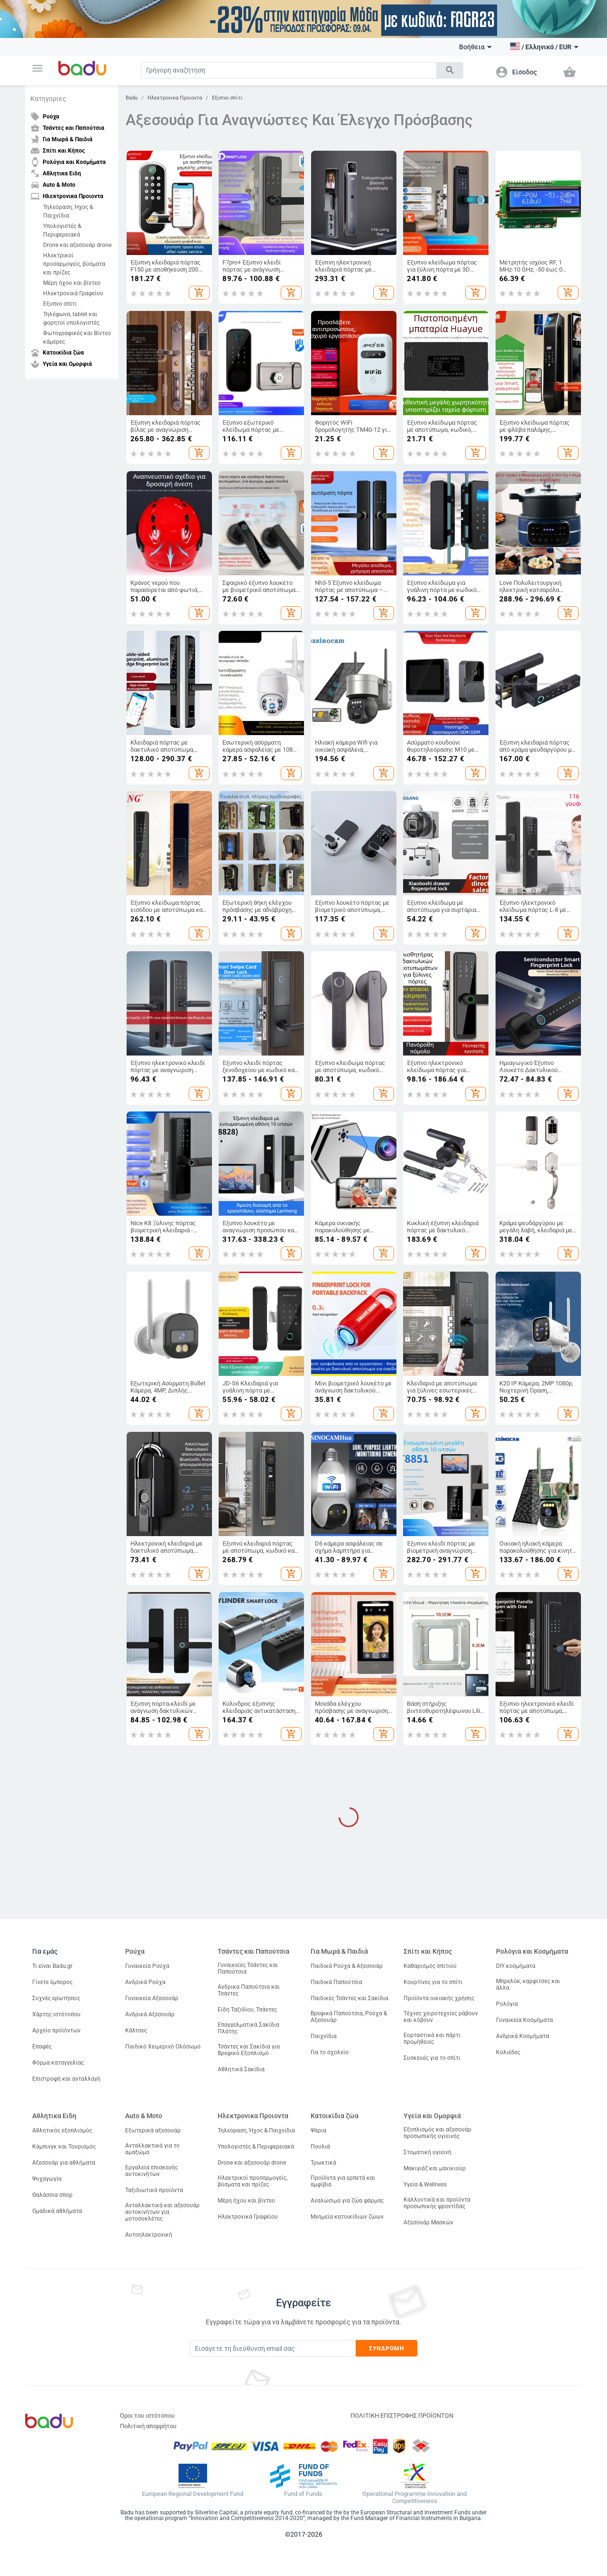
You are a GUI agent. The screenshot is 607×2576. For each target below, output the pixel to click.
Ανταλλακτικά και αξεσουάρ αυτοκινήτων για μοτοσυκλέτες (162, 2212)
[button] (37, 68)
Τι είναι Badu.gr (52, 1966)
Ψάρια (318, 2130)
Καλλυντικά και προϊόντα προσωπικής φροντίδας (437, 2203)
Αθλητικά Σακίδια (241, 2069)
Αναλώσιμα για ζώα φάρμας (347, 2200)
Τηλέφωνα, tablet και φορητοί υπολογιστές (71, 318)
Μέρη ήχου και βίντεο (72, 283)
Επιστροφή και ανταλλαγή (66, 2078)
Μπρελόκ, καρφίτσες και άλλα (528, 1984)
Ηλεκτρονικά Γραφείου (73, 293)
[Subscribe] (273, 2348)
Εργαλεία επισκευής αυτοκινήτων (151, 2170)
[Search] (289, 70)
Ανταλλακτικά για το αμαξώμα (152, 2149)
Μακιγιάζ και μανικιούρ (435, 2168)
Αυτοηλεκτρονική (148, 2234)
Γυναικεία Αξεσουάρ (151, 1998)
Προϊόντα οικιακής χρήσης (439, 1998)
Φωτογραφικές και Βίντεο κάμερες (77, 337)
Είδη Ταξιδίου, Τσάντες (247, 2009)
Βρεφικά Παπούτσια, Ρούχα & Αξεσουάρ (349, 2016)
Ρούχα (135, 1951)
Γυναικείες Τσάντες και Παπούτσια (248, 1968)
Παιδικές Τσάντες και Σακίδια (349, 1998)
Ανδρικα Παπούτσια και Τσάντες (249, 1990)
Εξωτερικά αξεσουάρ (153, 2130)
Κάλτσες (136, 2030)
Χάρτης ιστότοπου (56, 2014)
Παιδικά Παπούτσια (336, 1982)
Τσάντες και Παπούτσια (253, 1951)
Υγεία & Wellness (425, 2184)
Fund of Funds (303, 2494)
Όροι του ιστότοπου (147, 2415)
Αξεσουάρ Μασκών (428, 2222)
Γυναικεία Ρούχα (147, 1966)
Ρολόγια (507, 2004)
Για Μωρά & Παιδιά (339, 1951)
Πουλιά (320, 2146)
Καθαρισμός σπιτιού (430, 1966)
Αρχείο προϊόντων (56, 2030)
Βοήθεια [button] (475, 47)
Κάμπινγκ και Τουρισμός (64, 2146)
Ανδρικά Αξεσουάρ (150, 2014)
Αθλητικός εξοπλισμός (62, 2130)
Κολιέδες (508, 2052)
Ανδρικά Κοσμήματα (522, 2036)
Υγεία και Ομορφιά (432, 2116)
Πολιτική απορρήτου (148, 2426)
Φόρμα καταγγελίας (58, 2062)
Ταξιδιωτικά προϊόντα (154, 2190)
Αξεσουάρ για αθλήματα (63, 2162)
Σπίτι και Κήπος (428, 1951)
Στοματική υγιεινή (427, 2152)
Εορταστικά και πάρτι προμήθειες (432, 2038)
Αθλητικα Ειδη (54, 2116)
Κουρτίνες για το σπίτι (433, 1982)
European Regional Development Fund (192, 2494)
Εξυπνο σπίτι (60, 303)
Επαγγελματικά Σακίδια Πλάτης (248, 2028)
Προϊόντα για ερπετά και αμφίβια (343, 2181)
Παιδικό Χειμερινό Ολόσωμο (163, 2046)
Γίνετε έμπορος (52, 1982)
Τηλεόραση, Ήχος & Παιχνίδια (68, 211)
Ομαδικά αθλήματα (57, 2211)
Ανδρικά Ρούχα (145, 1982)
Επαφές (42, 2046)
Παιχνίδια (324, 2036)
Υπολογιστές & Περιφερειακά (62, 230)
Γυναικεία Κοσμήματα (524, 2020)
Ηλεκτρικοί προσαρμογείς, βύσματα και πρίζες (74, 264)
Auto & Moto (143, 2116)
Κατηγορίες (48, 98)
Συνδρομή (387, 2348)
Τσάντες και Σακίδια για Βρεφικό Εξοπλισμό (249, 2050)
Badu (132, 98)
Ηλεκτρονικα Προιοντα (174, 98)
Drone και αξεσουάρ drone (77, 245)
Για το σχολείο (330, 2052)
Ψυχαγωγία (47, 2178)
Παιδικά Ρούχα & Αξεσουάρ (347, 1966)
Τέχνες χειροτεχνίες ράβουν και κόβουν (441, 2016)
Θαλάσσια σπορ (52, 2195)
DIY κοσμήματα (515, 1966)
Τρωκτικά (323, 2162)
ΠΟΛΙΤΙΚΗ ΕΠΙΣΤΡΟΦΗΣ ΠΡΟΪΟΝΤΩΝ (401, 2415)
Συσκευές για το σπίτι (432, 2058)
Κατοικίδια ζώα (335, 2116)
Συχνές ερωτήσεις (56, 1998)
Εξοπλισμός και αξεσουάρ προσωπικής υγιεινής (437, 2132)
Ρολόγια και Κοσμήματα (532, 1951)
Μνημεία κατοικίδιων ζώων (347, 2216)
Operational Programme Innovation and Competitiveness (414, 2497)
